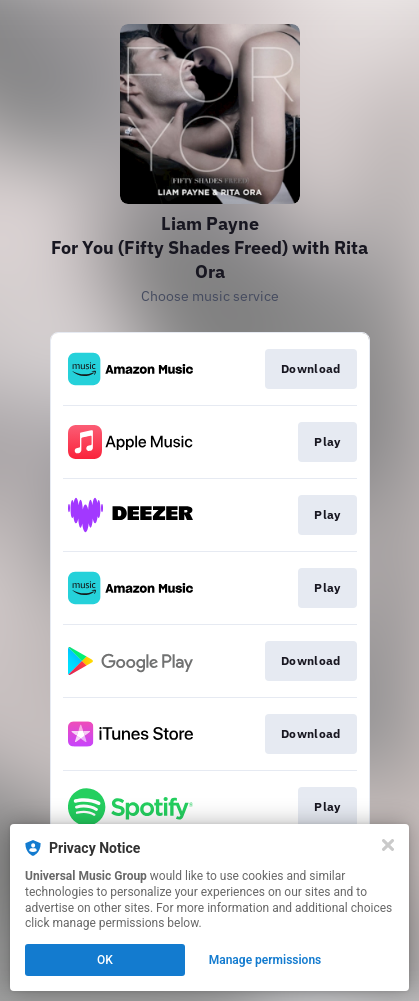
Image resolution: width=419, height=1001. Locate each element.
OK (105, 960)
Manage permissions (265, 960)
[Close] (388, 845)
